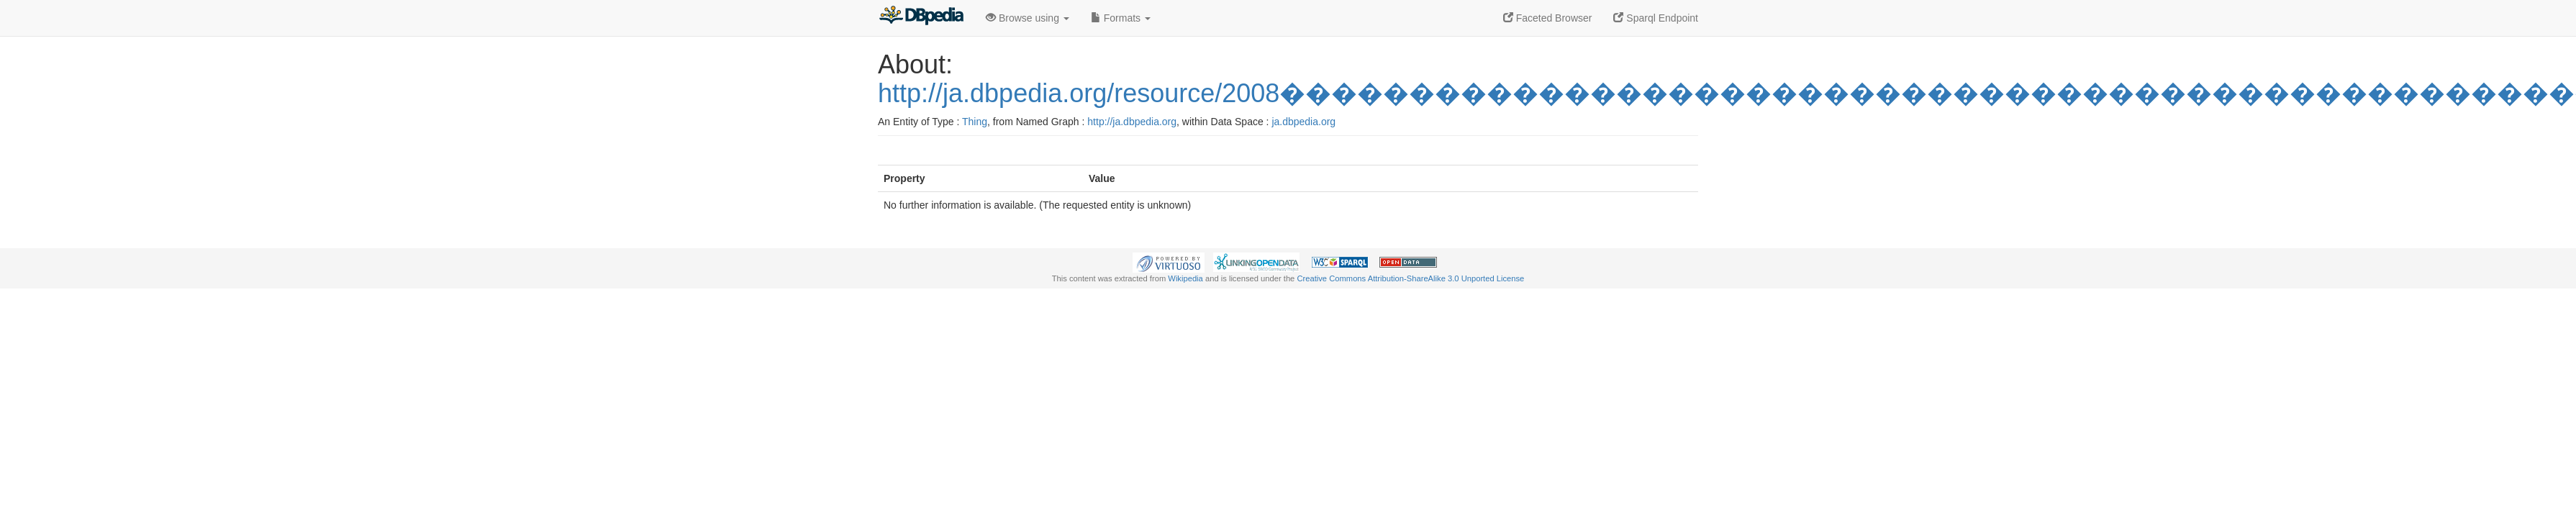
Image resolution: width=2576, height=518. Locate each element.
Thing (974, 121)
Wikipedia (1185, 278)
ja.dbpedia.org (1303, 121)
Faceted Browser (1547, 18)
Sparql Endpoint (1655, 18)
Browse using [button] (1027, 18)
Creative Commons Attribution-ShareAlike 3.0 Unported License (1410, 278)
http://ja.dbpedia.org (1131, 121)
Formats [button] (1121, 18)
